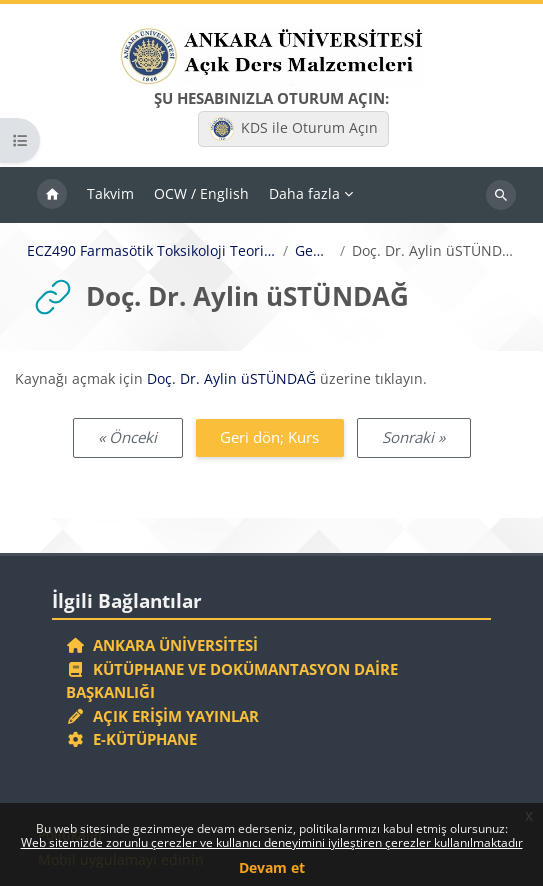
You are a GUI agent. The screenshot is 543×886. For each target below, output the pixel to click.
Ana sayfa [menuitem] (52, 195)
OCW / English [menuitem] (201, 193)
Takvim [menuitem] (110, 193)
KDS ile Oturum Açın (294, 129)
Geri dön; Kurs (269, 437)
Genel (314, 251)
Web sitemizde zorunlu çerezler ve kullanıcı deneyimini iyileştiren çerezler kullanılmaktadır (272, 842)
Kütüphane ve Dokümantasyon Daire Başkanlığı (232, 681)
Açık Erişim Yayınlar (164, 716)
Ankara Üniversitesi (162, 645)
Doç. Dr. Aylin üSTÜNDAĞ (231, 378)
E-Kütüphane (131, 739)
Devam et (272, 867)
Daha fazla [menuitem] (304, 193)
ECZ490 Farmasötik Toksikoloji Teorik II (151, 251)
